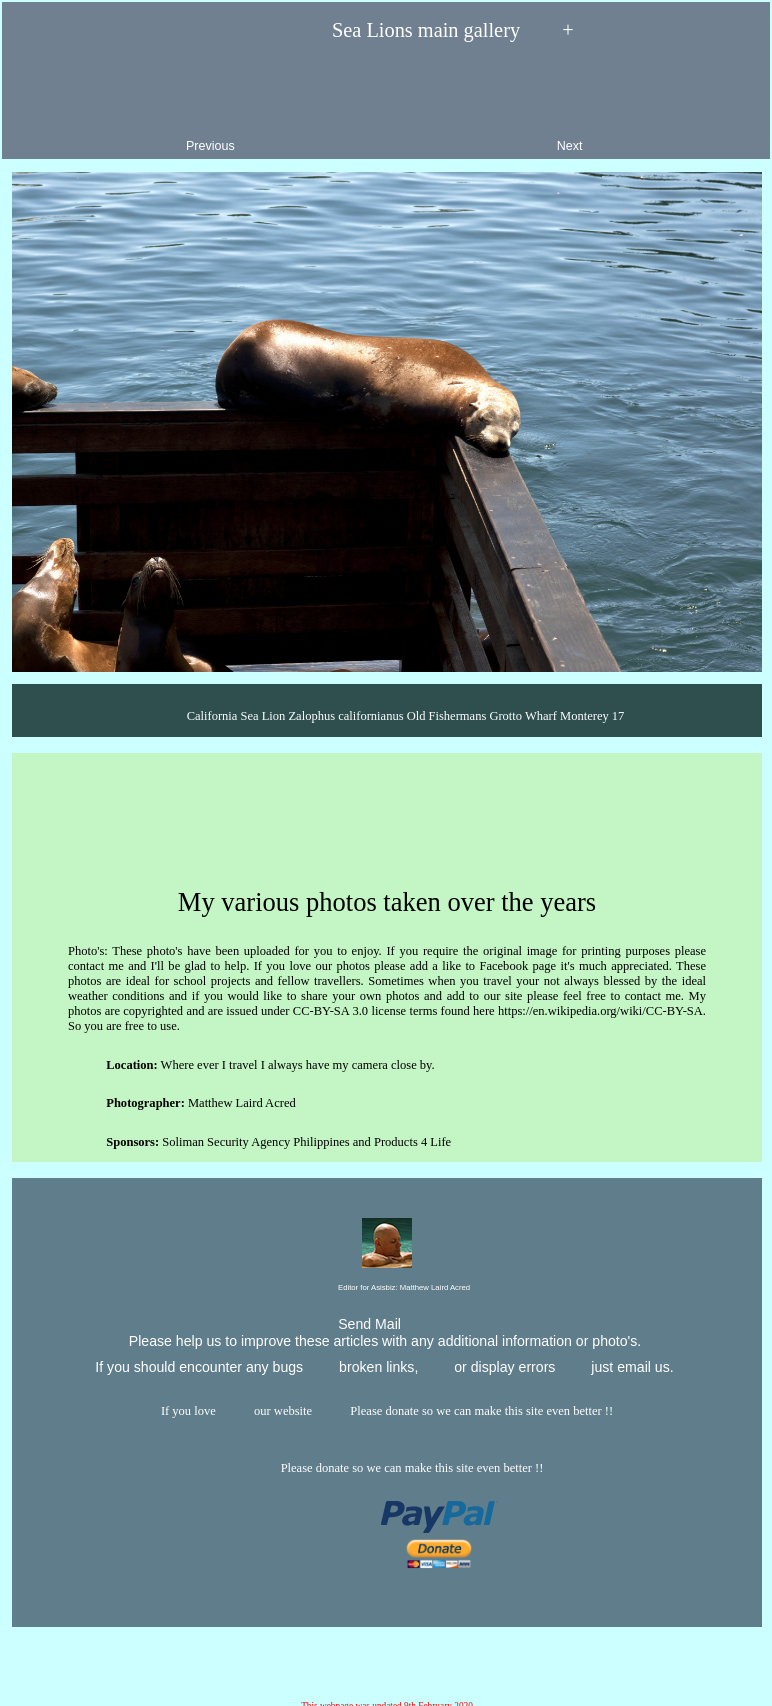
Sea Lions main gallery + (385, 31)
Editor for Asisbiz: (387, 1288)
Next (653, 104)
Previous (127, 104)
